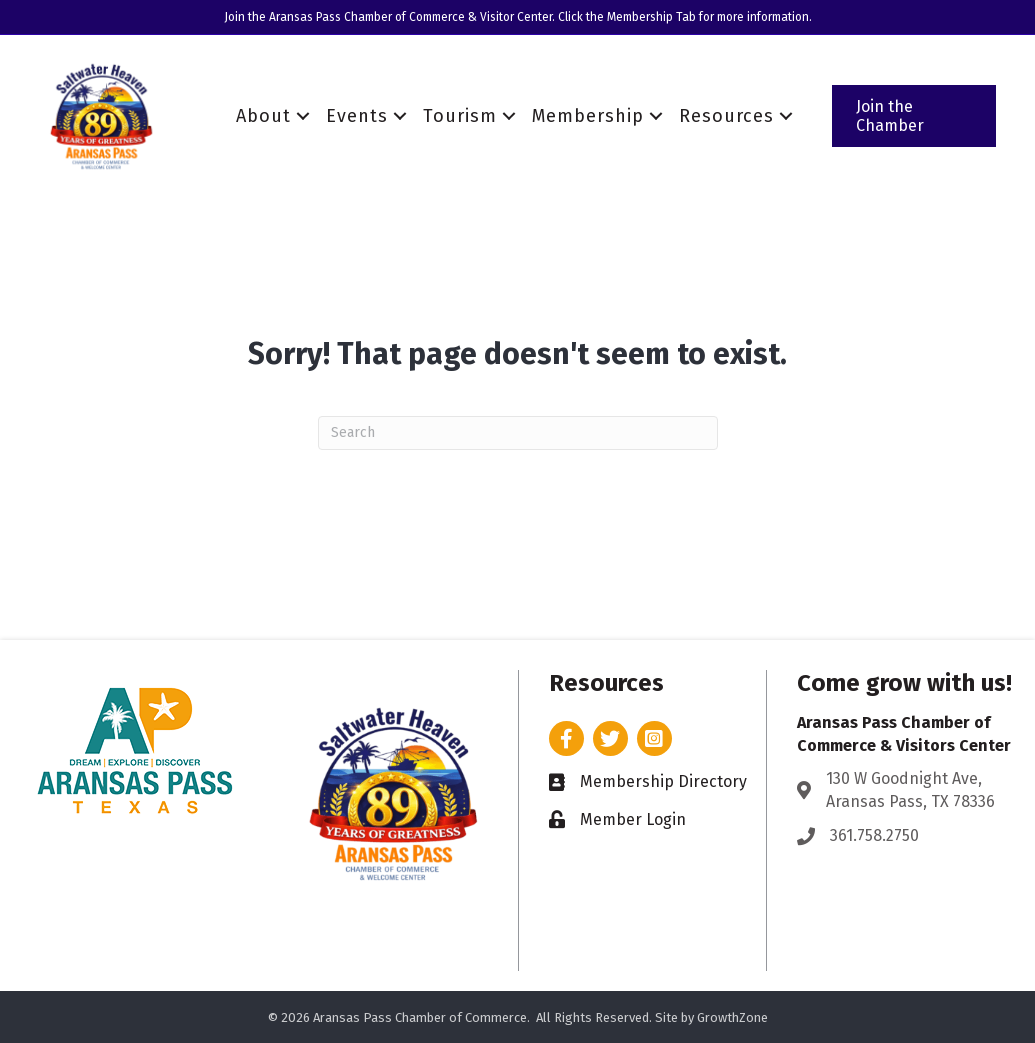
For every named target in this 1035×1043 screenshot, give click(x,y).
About (263, 116)
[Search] (518, 433)
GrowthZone (732, 1017)
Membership (588, 116)
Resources (726, 116)
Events (357, 116)
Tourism (460, 116)
